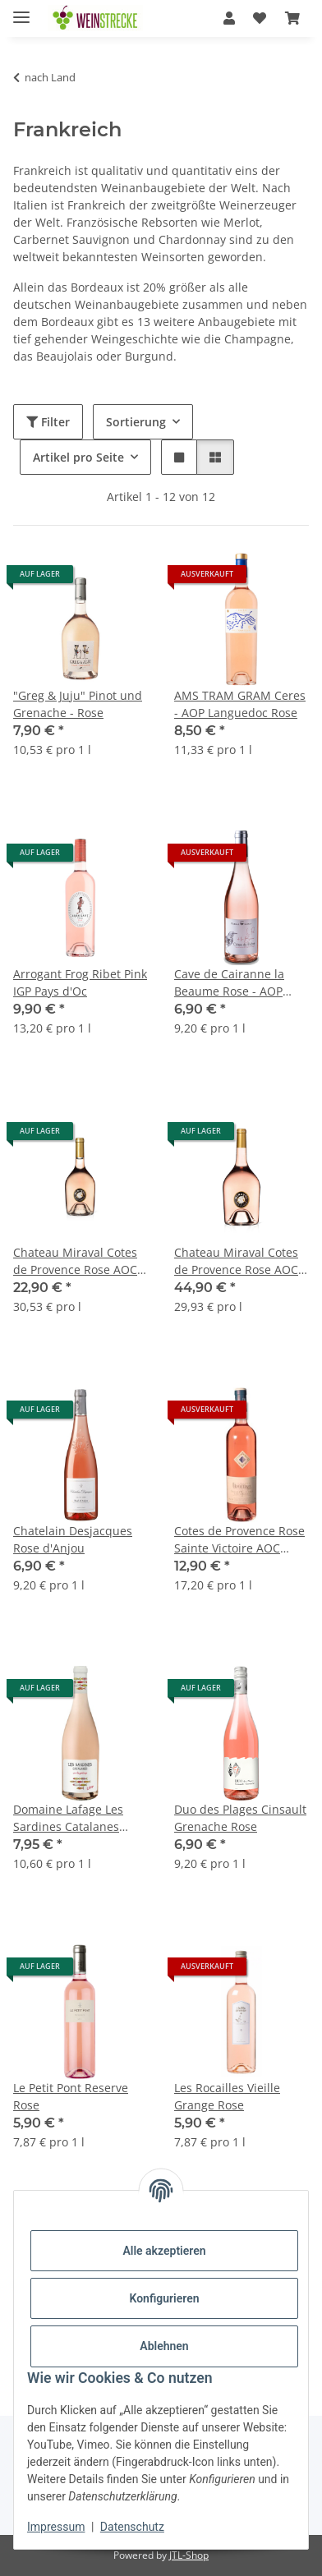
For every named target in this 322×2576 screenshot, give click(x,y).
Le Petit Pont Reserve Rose (70, 2096)
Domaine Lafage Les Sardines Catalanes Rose (68, 1818)
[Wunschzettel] (259, 18)
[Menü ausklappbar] (21, 10)
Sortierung (136, 422)
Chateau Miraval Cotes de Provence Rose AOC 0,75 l (75, 1261)
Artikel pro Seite (78, 457)
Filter (48, 422)
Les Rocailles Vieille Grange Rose (227, 2096)
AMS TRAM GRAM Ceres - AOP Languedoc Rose (240, 704)
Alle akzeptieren (163, 2250)
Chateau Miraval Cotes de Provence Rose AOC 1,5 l (236, 1261)
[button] (229, 18)
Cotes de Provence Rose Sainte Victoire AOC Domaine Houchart (239, 1540)
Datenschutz (132, 2526)
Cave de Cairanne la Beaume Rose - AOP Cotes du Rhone (229, 983)
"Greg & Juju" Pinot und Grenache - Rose (77, 704)
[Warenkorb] (292, 18)
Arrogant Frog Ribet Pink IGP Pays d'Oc (80, 982)
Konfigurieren (164, 2298)
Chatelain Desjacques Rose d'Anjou (72, 1539)
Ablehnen (164, 2346)
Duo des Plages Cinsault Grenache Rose (240, 1817)
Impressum (56, 2526)
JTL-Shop (189, 2555)
